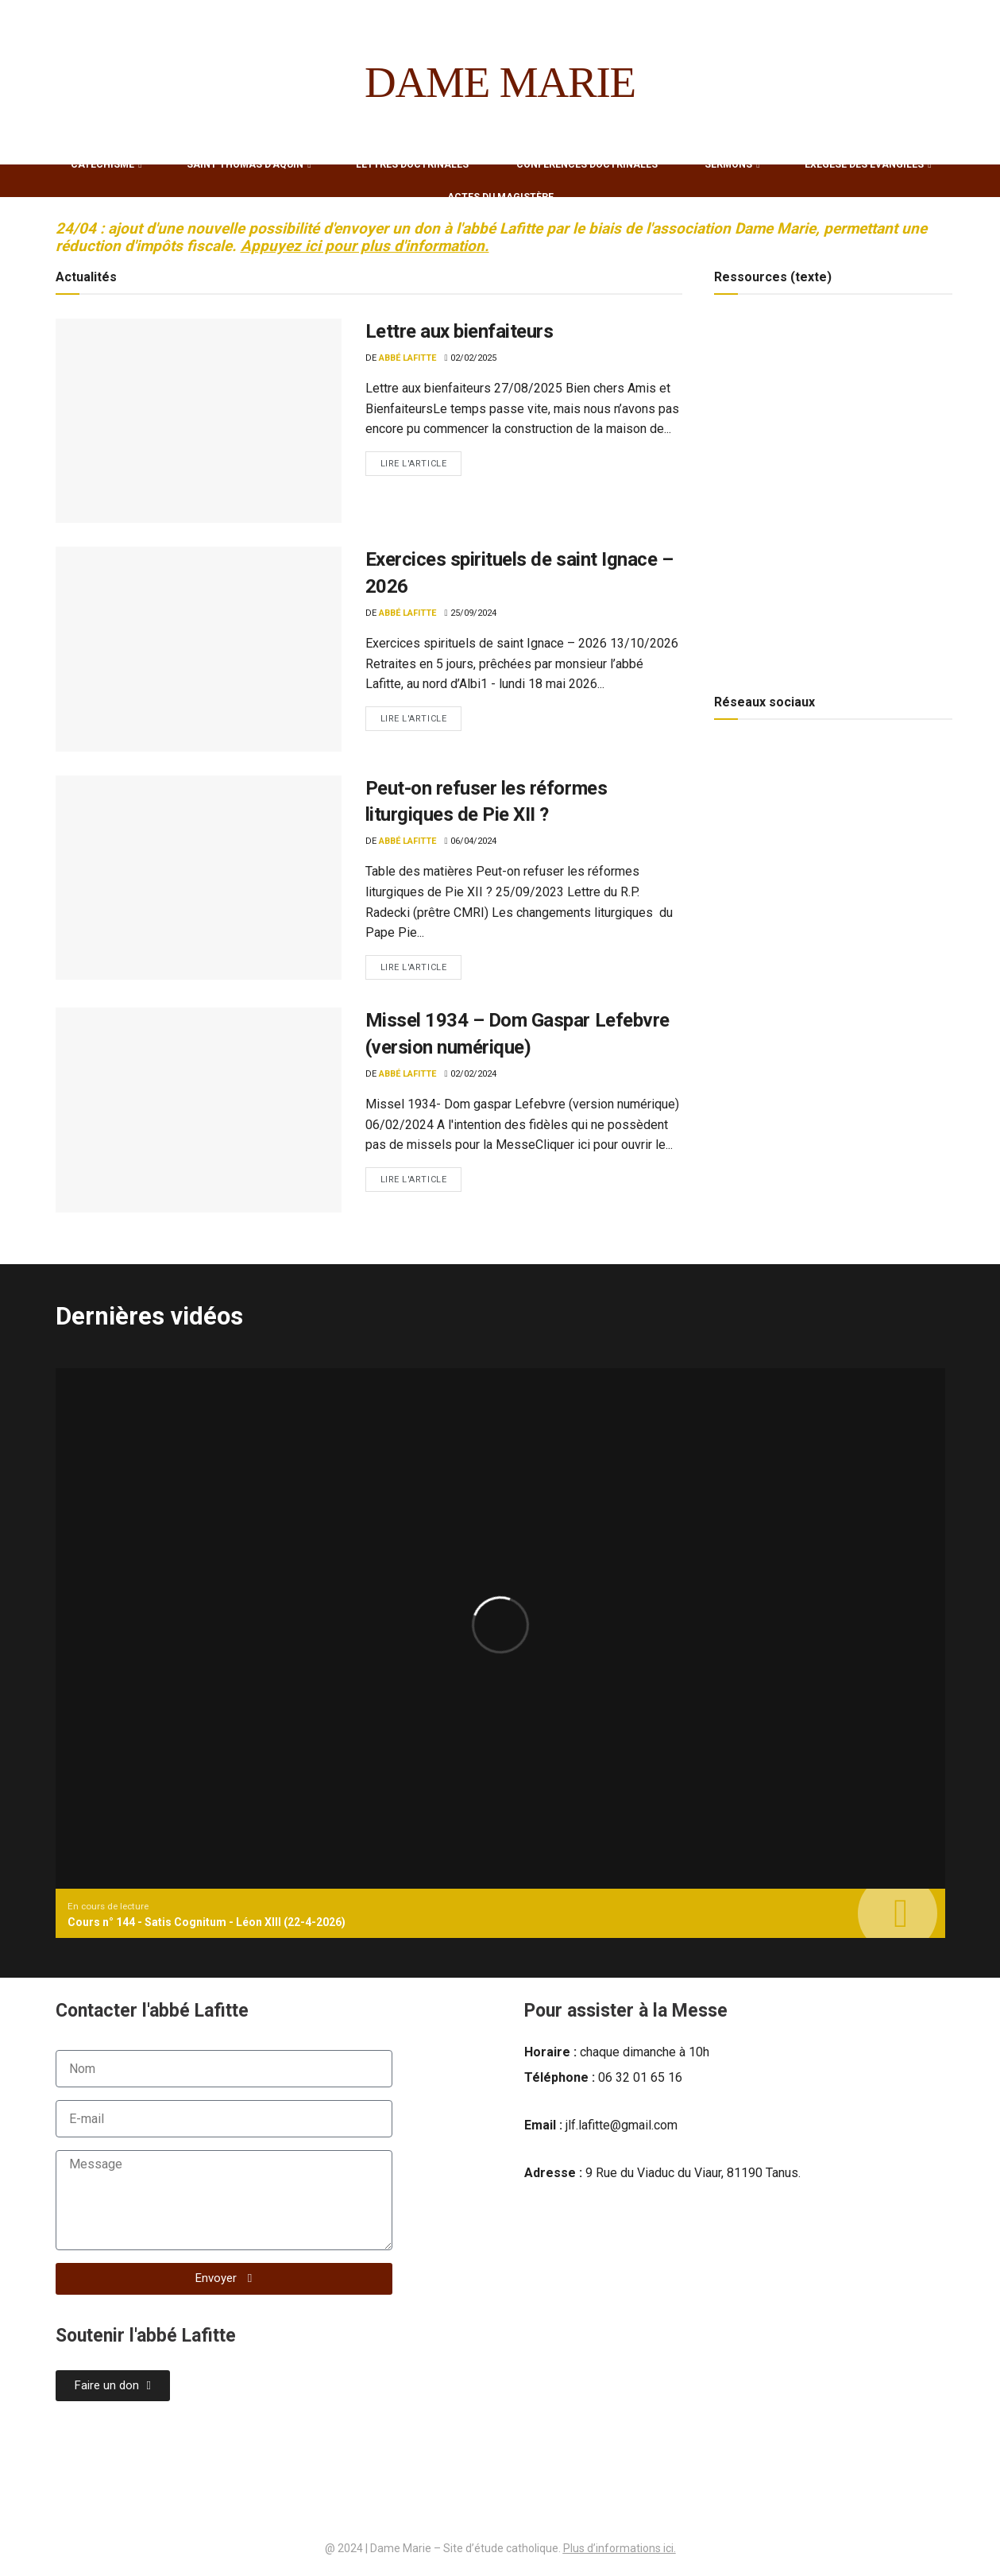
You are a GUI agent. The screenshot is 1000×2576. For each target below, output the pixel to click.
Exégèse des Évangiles (864, 164)
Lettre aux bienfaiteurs (459, 331)
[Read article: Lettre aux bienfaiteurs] (199, 421)
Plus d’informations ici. (619, 2548)
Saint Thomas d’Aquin (245, 164)
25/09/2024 (470, 613)
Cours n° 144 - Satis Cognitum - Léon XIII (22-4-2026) (207, 1922)
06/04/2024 (470, 841)
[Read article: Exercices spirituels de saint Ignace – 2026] (199, 649)
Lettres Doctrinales (412, 164)
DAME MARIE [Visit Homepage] (500, 82)
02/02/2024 (470, 1074)
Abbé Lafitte (407, 358)
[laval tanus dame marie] (734, 2338)
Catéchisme (102, 164)
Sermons (728, 164)
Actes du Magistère (500, 197)
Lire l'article (421, 460)
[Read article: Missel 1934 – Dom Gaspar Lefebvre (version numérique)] (199, 1110)
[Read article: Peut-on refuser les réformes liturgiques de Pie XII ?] (199, 878)
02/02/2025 (470, 358)
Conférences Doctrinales (587, 164)
